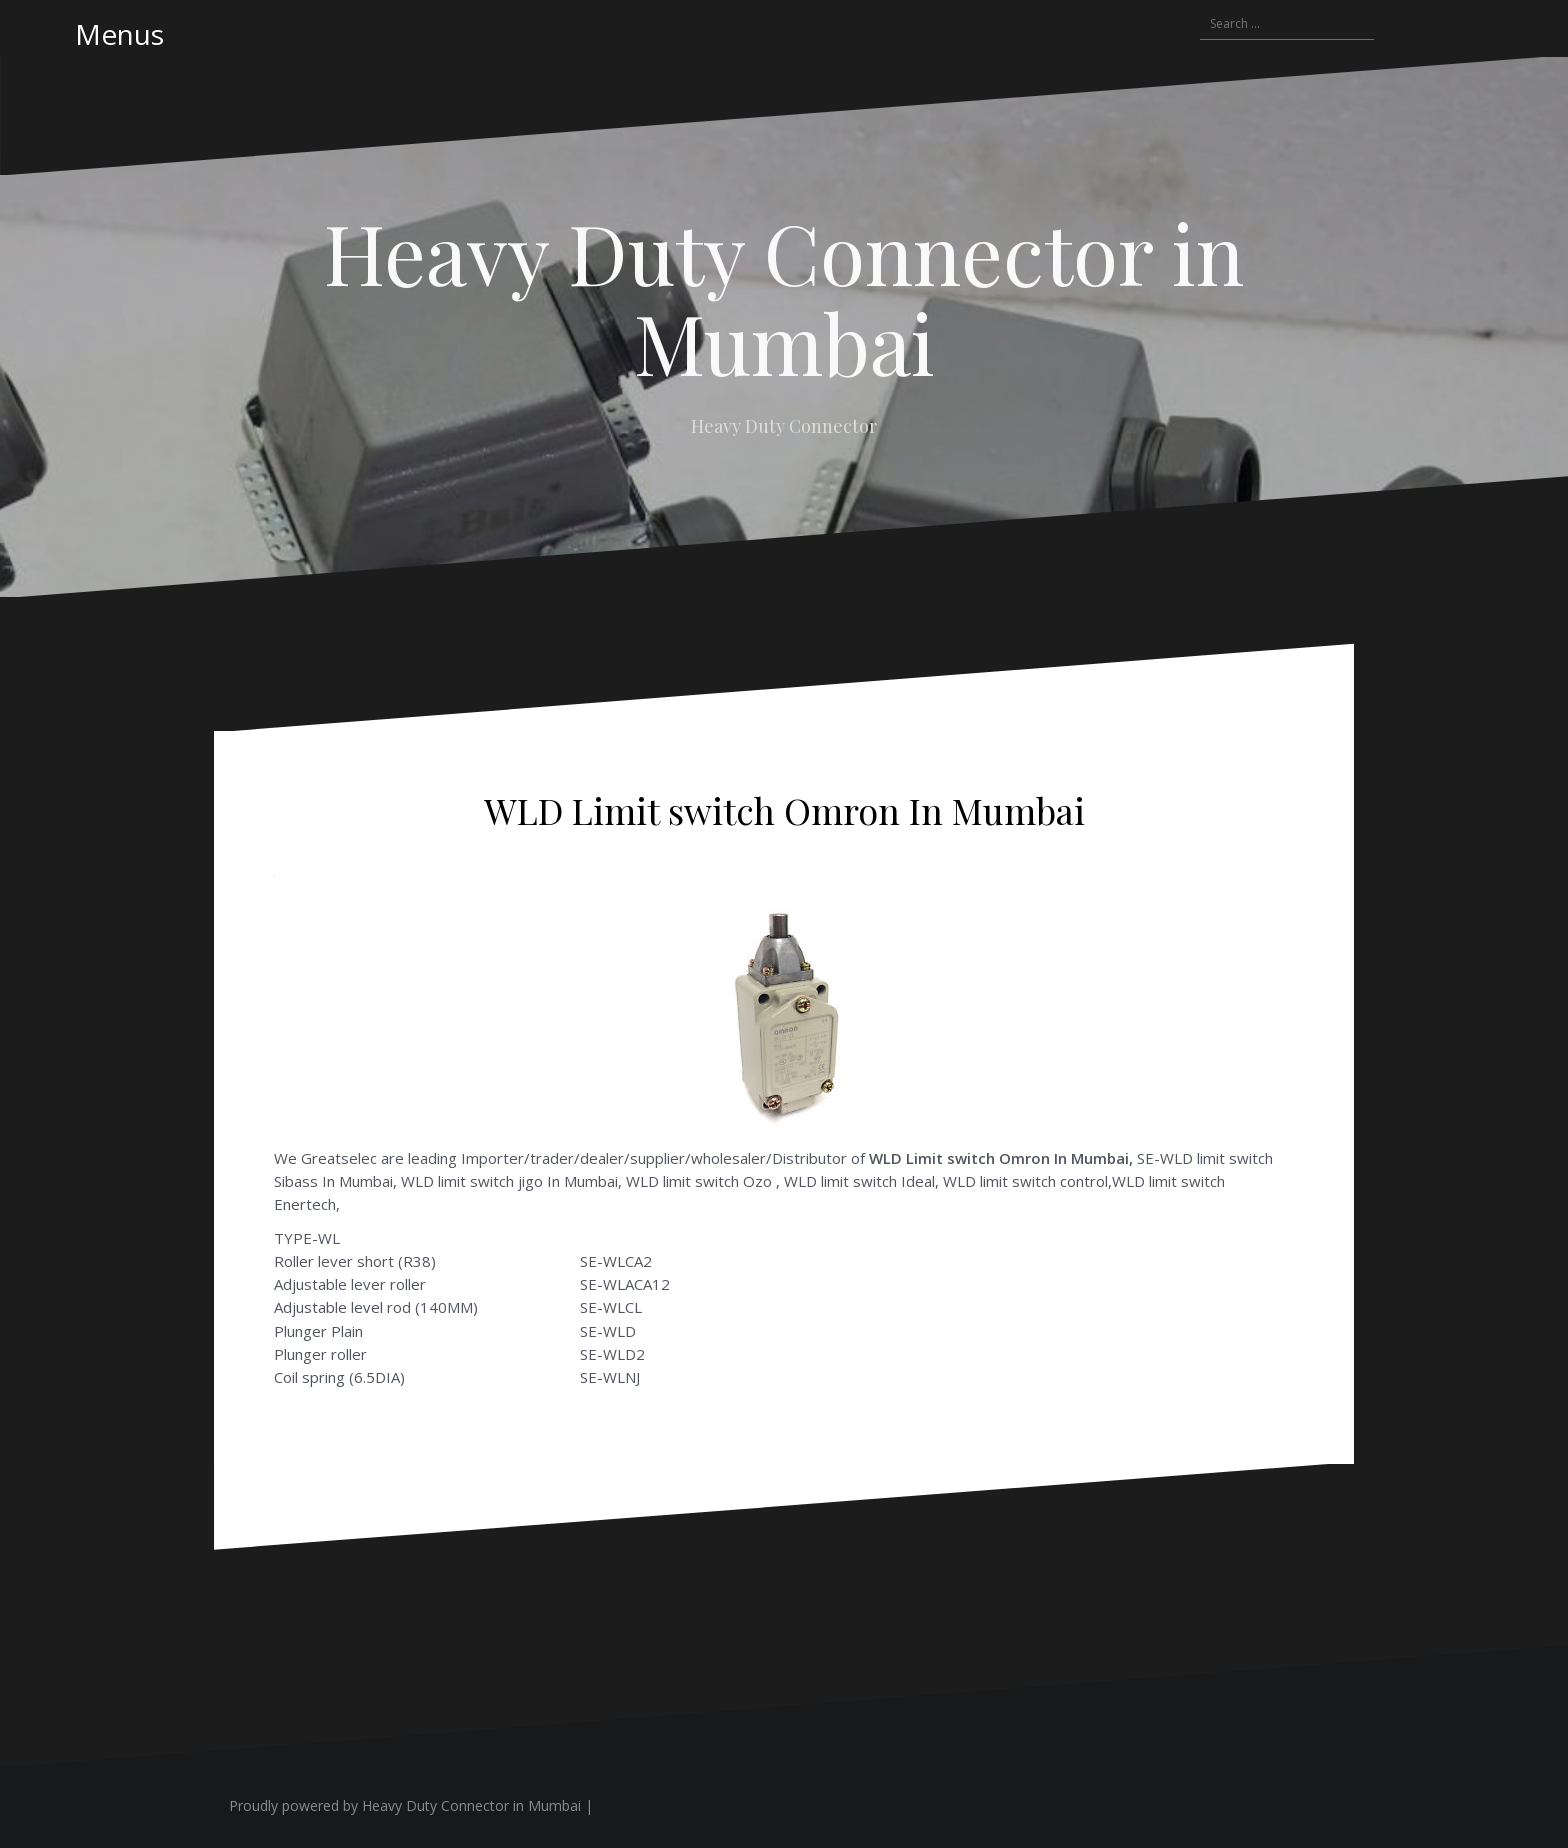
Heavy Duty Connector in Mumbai (784, 297)
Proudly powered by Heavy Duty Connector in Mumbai (405, 1805)
